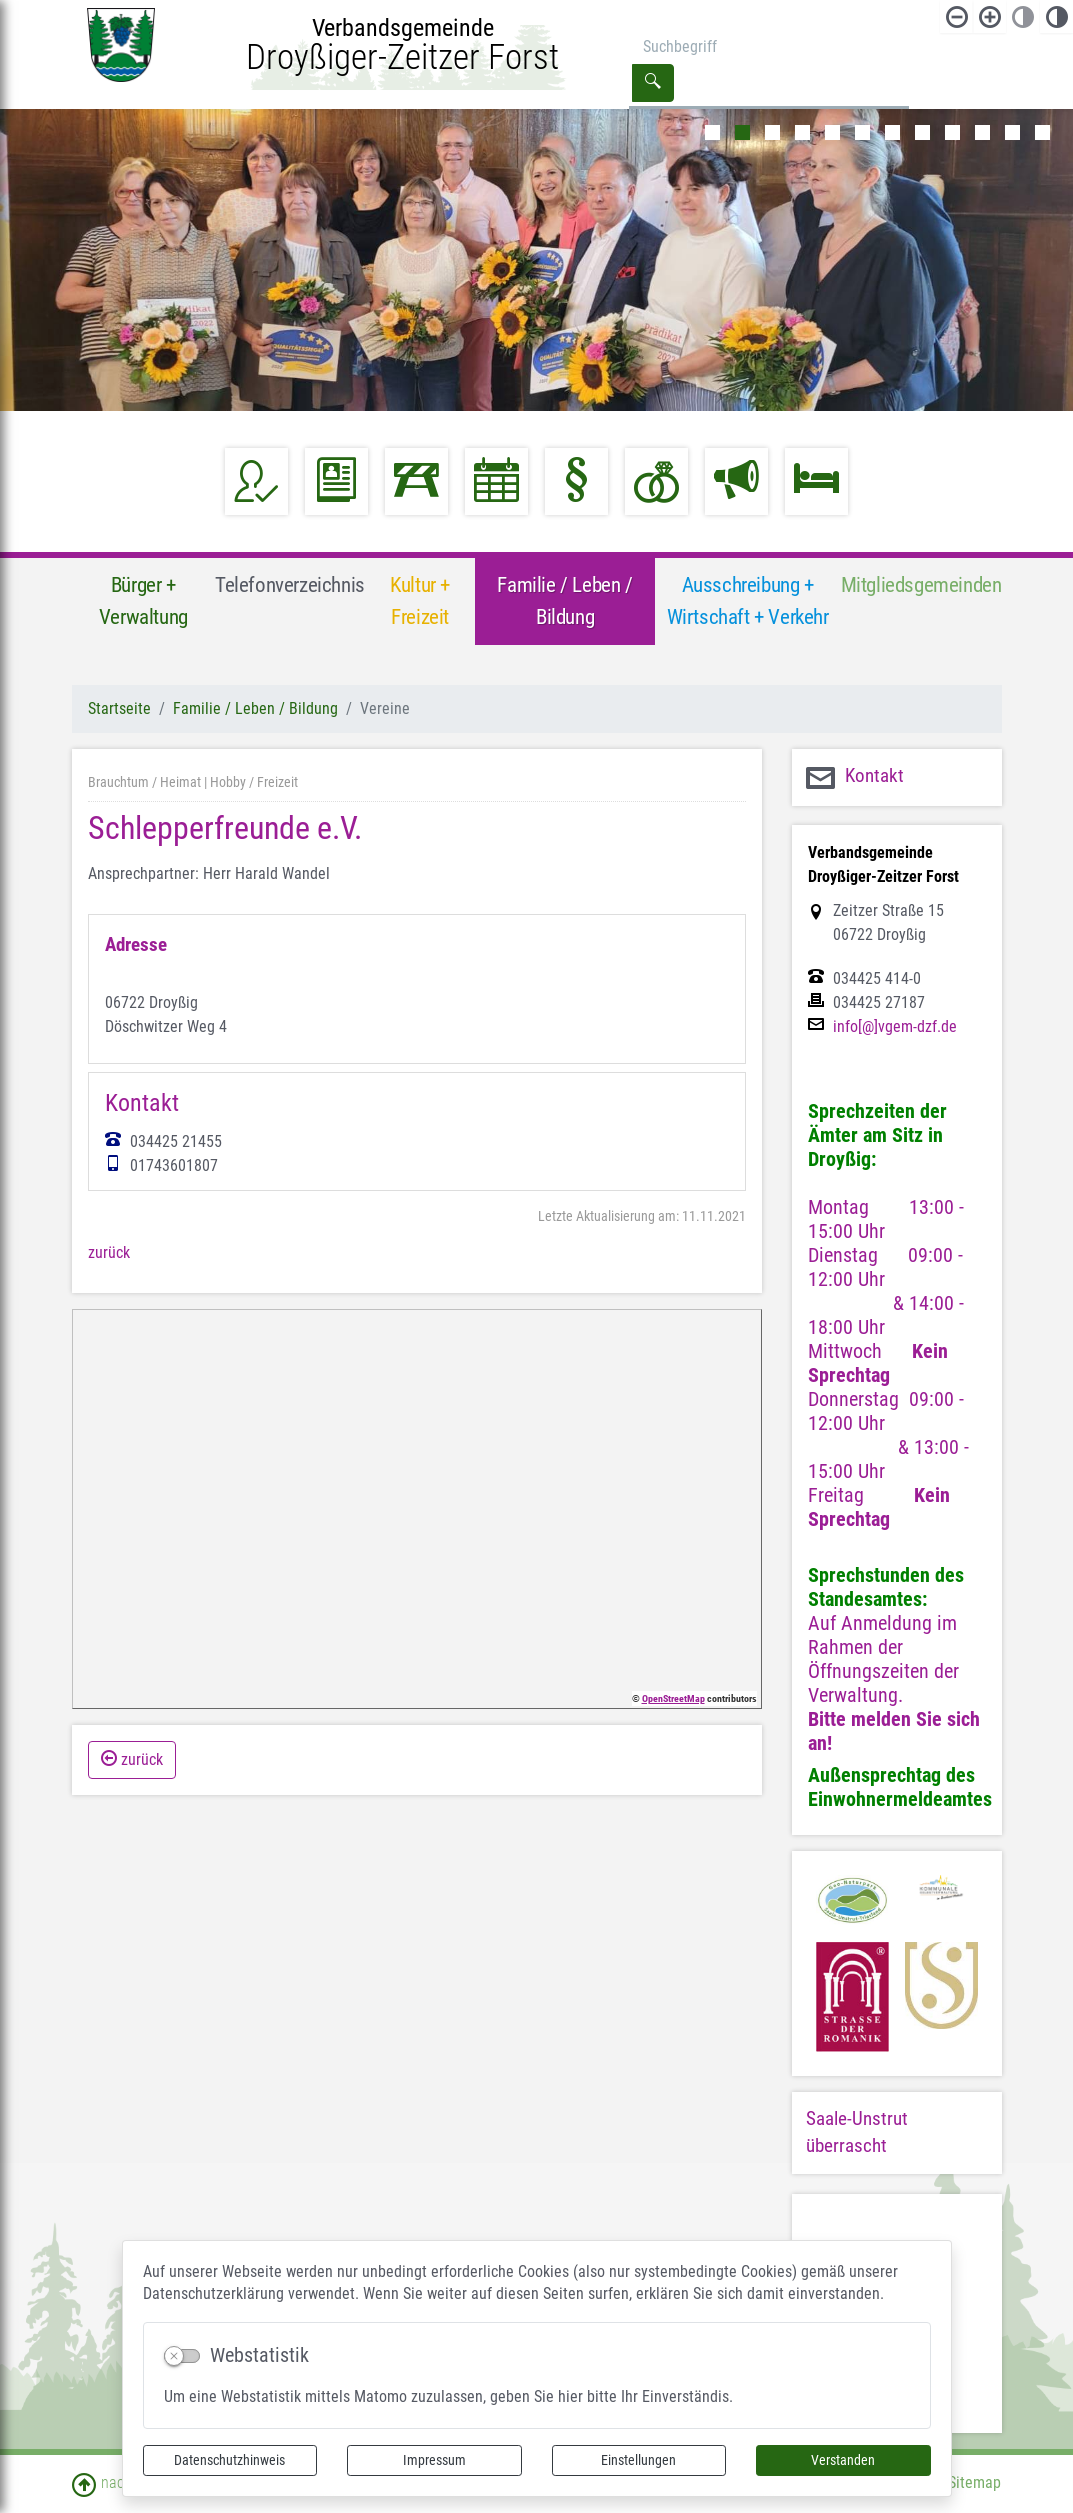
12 (1042, 132)
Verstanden (843, 2460)
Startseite (119, 708)
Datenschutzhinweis (229, 2460)
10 (982, 132)
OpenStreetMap (673, 1698)
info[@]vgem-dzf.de (895, 1027)
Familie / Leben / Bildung (255, 708)
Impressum (434, 2460)
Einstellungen (638, 2460)
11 (1012, 132)
